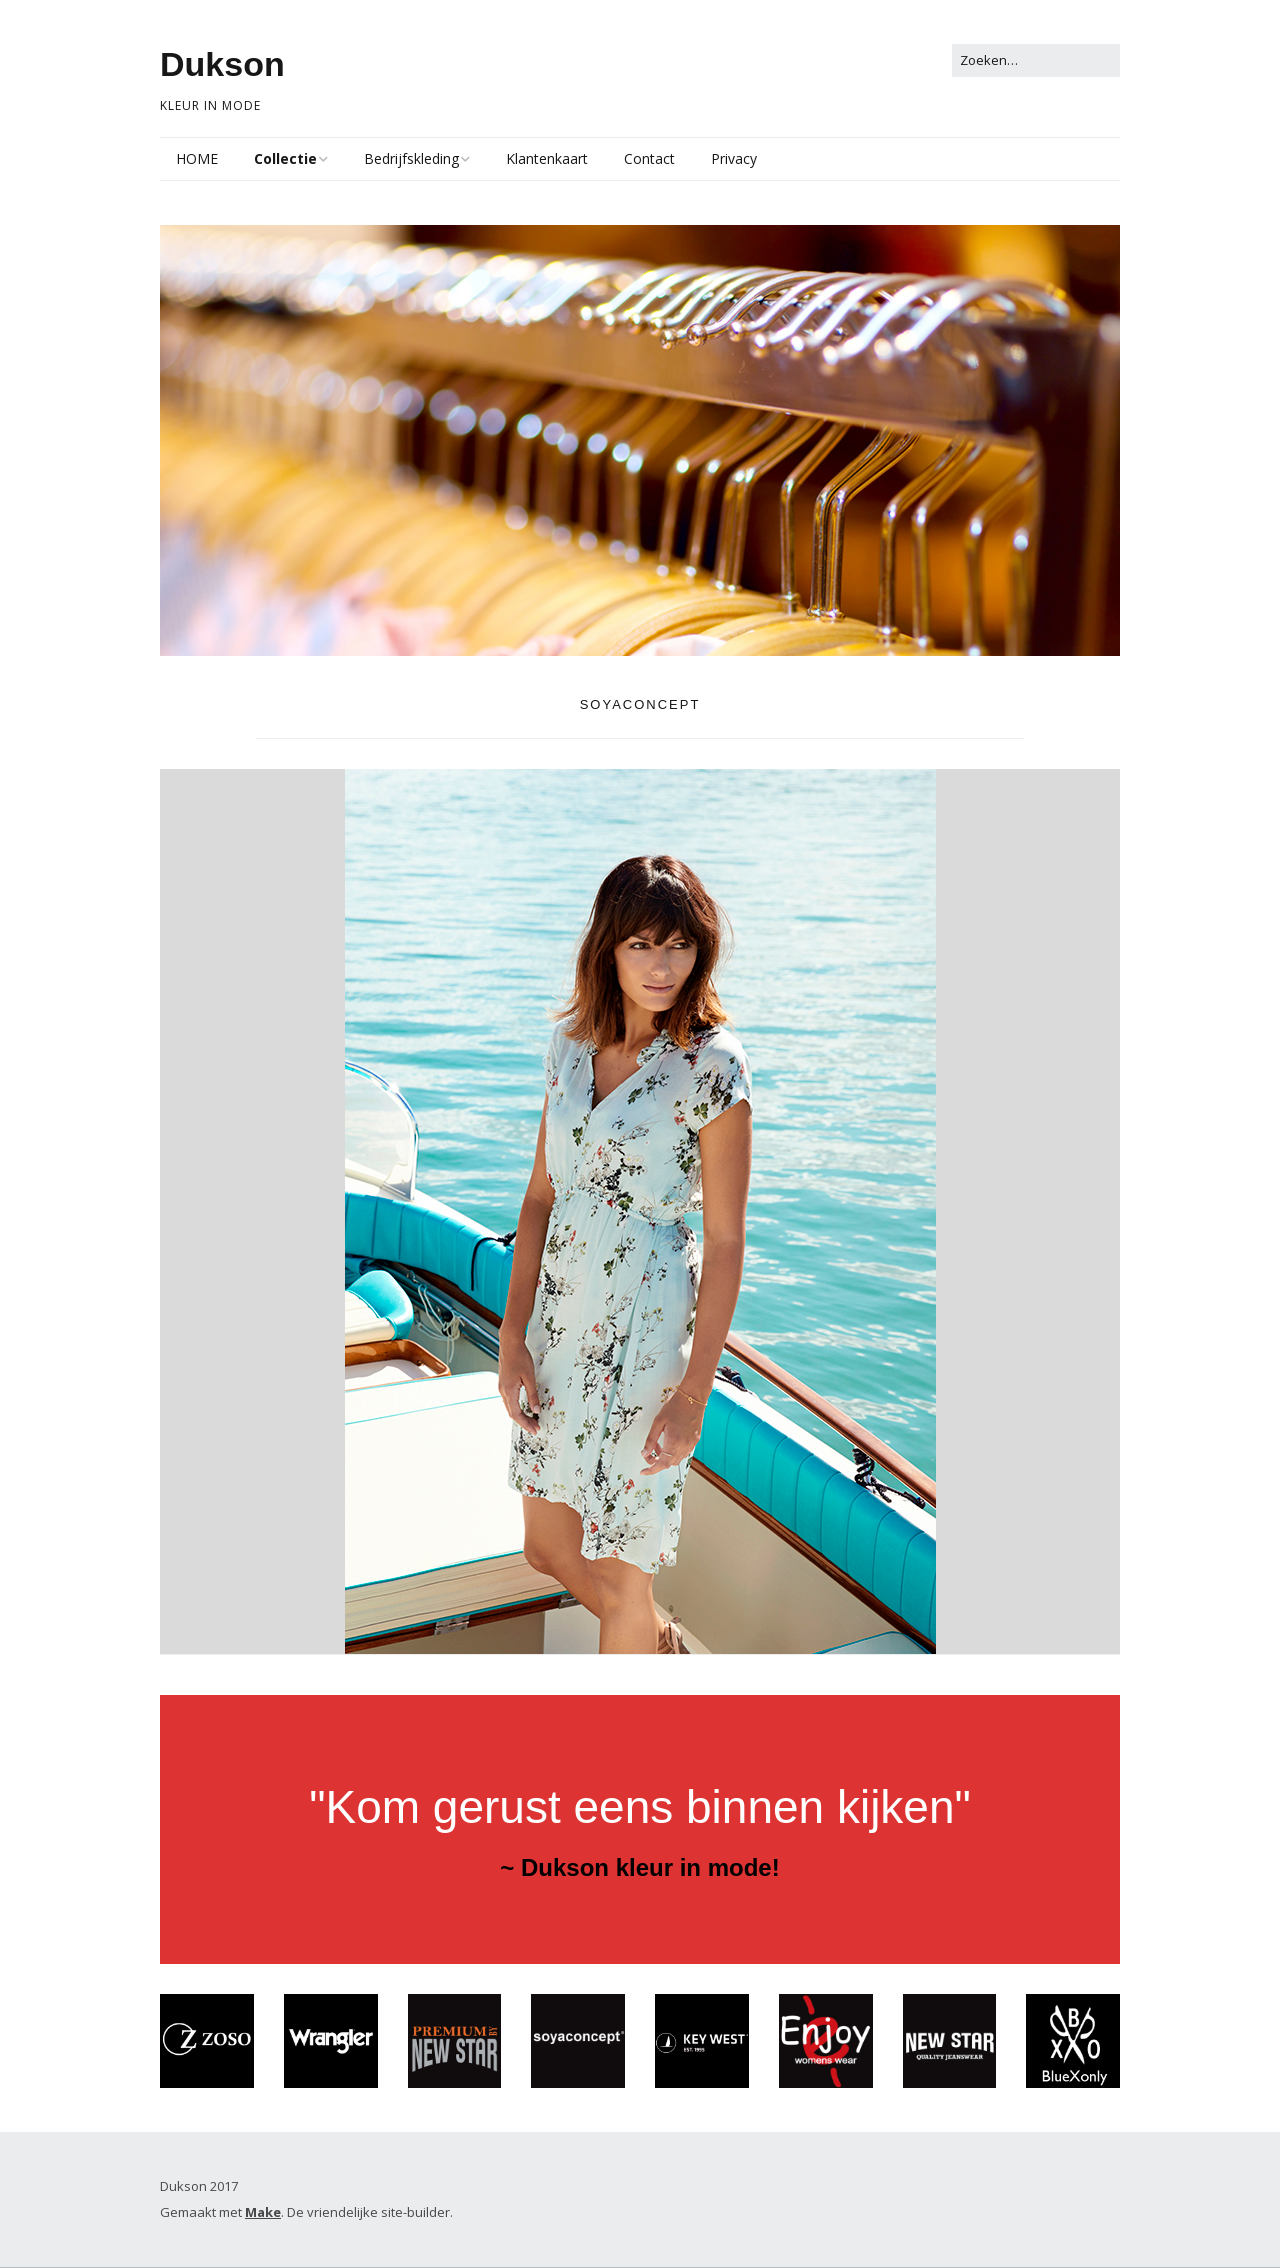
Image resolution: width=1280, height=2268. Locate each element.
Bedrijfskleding (411, 158)
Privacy (734, 158)
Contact (649, 158)
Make (263, 2213)
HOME (197, 158)
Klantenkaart (547, 158)
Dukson (222, 64)
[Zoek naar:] (1036, 60)
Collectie (285, 158)
